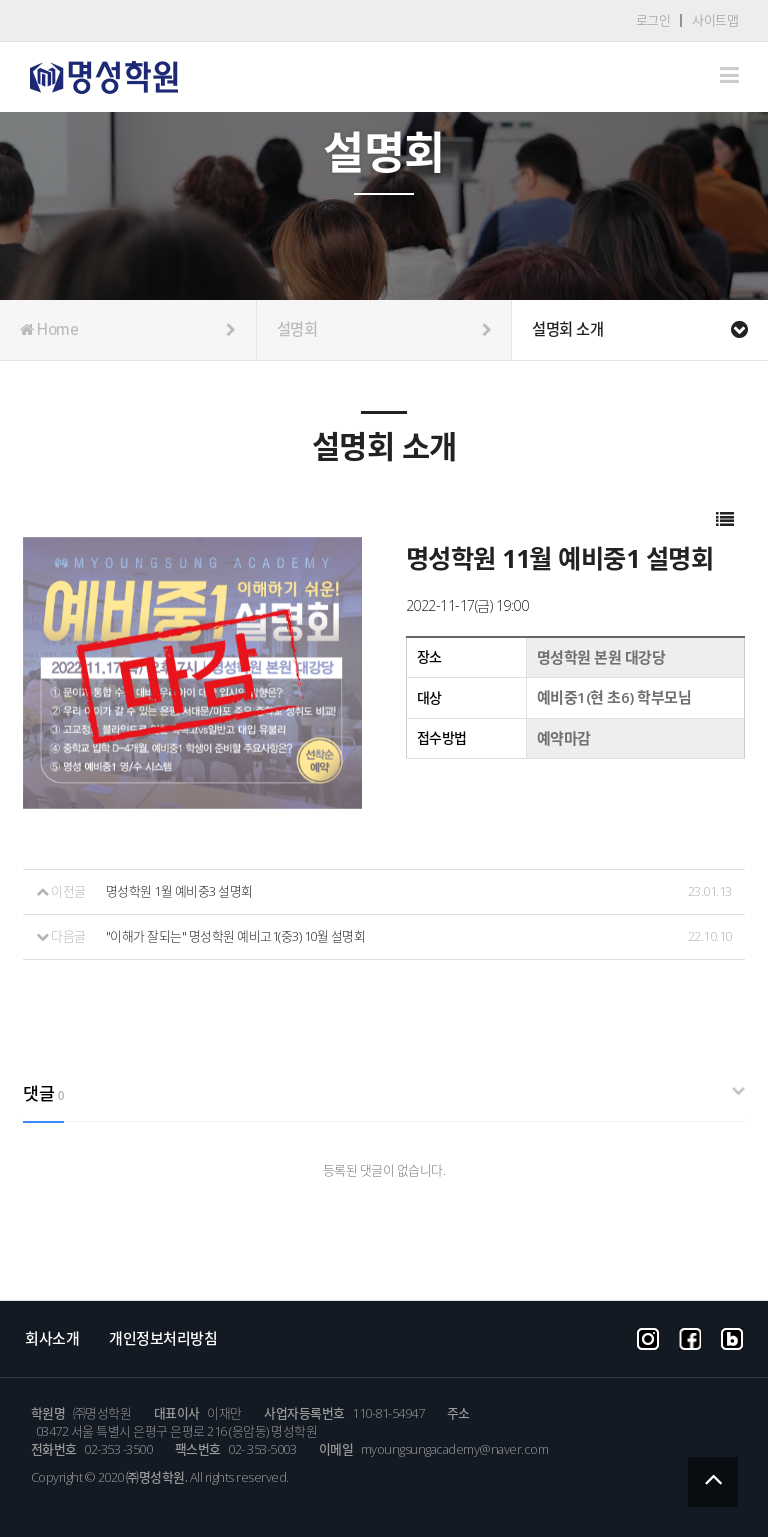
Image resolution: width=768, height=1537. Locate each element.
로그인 (653, 20)
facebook (690, 1337)
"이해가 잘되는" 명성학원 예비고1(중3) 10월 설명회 (236, 936)
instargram (648, 1337)
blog (732, 1337)
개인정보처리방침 (163, 1338)
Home (128, 330)
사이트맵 (715, 20)
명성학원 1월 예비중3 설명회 (179, 891)
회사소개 (52, 1338)
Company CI (104, 77)
